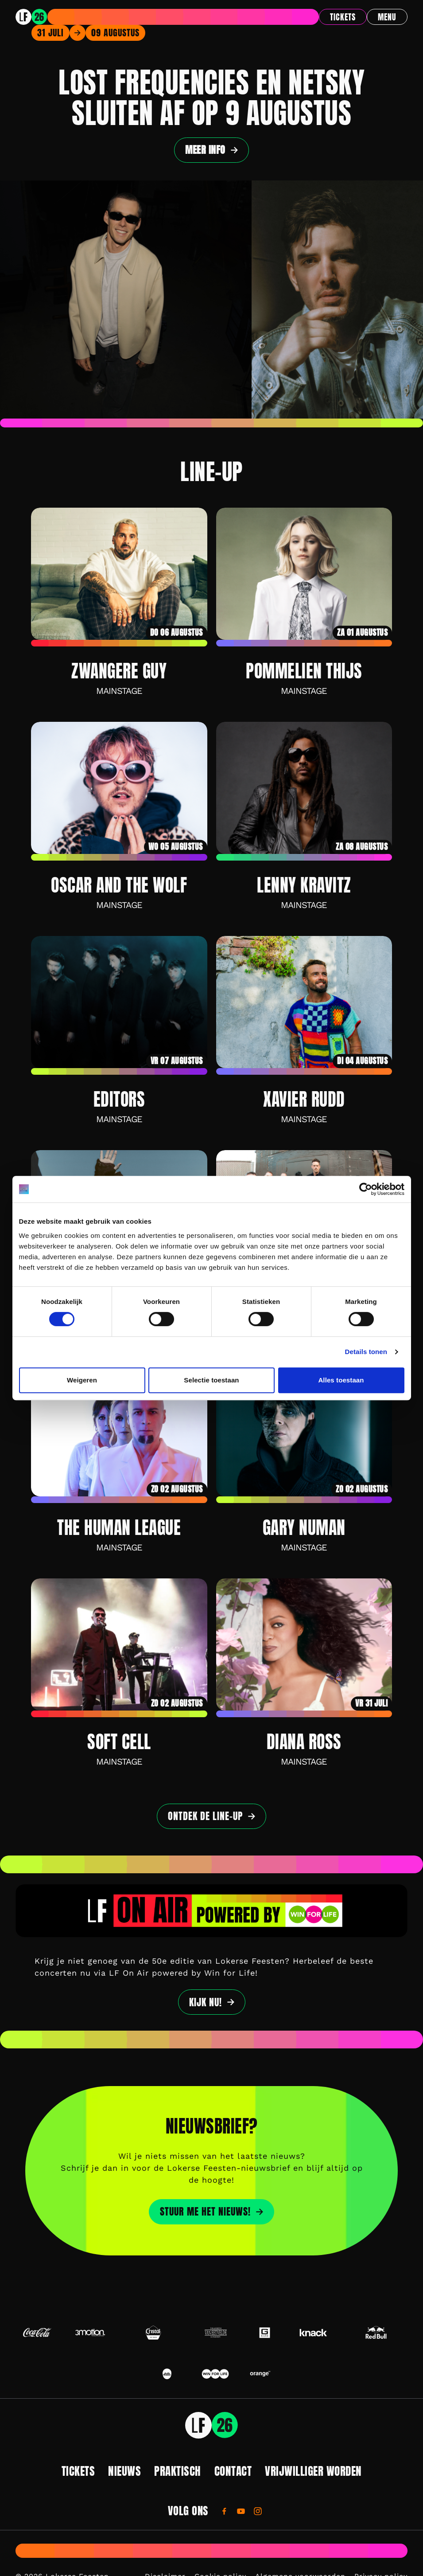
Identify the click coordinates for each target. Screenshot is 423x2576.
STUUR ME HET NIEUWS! (205, 2211)
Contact (233, 2470)
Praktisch (177, 2470)
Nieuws (124, 2470)
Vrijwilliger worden (313, 2470)
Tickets (343, 17)
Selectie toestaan (211, 1380)
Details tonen (366, 1351)
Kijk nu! (205, 2002)
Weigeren (82, 1380)
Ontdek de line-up (205, 1816)
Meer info (205, 149)
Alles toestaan (341, 1380)
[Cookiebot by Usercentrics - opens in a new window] (365, 1189)
